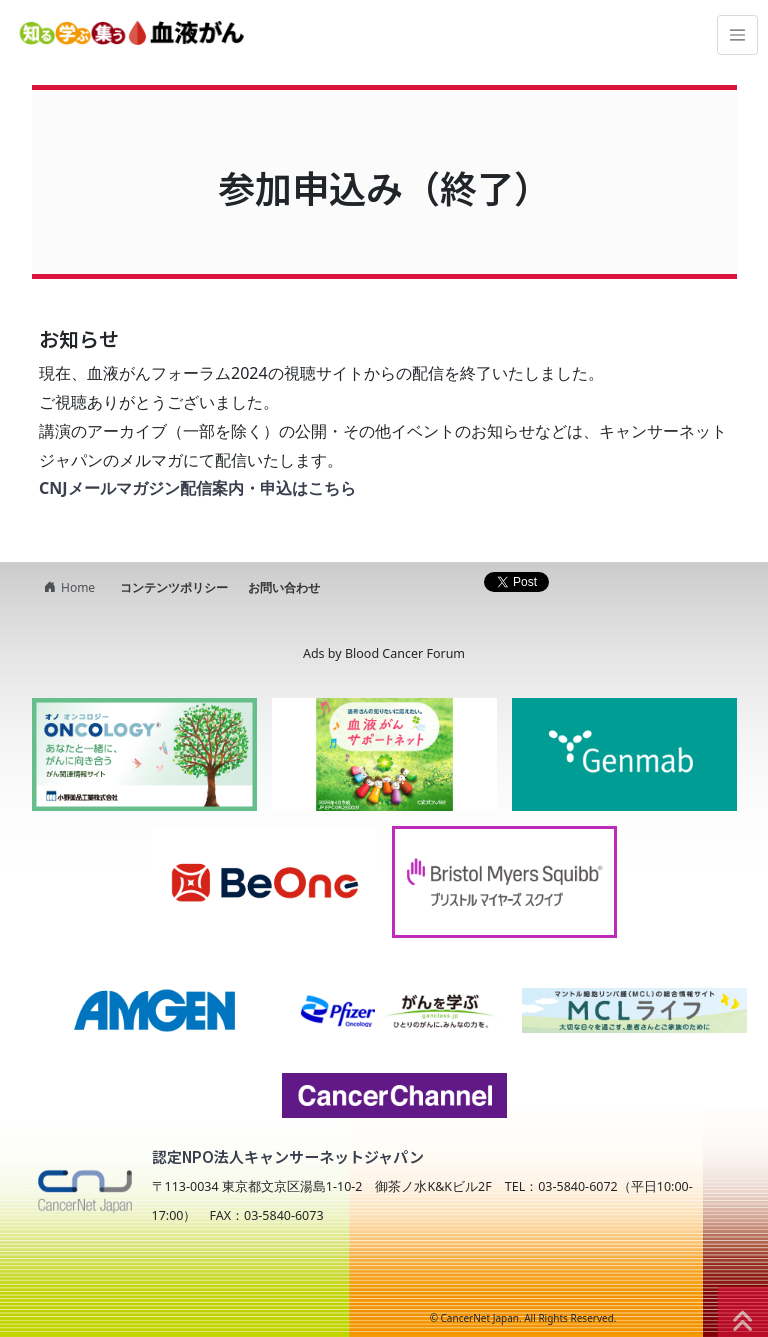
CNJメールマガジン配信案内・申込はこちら (197, 488)
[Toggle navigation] (737, 35)
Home (67, 587)
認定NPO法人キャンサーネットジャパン (288, 1156)
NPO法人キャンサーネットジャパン (199, 1279)
